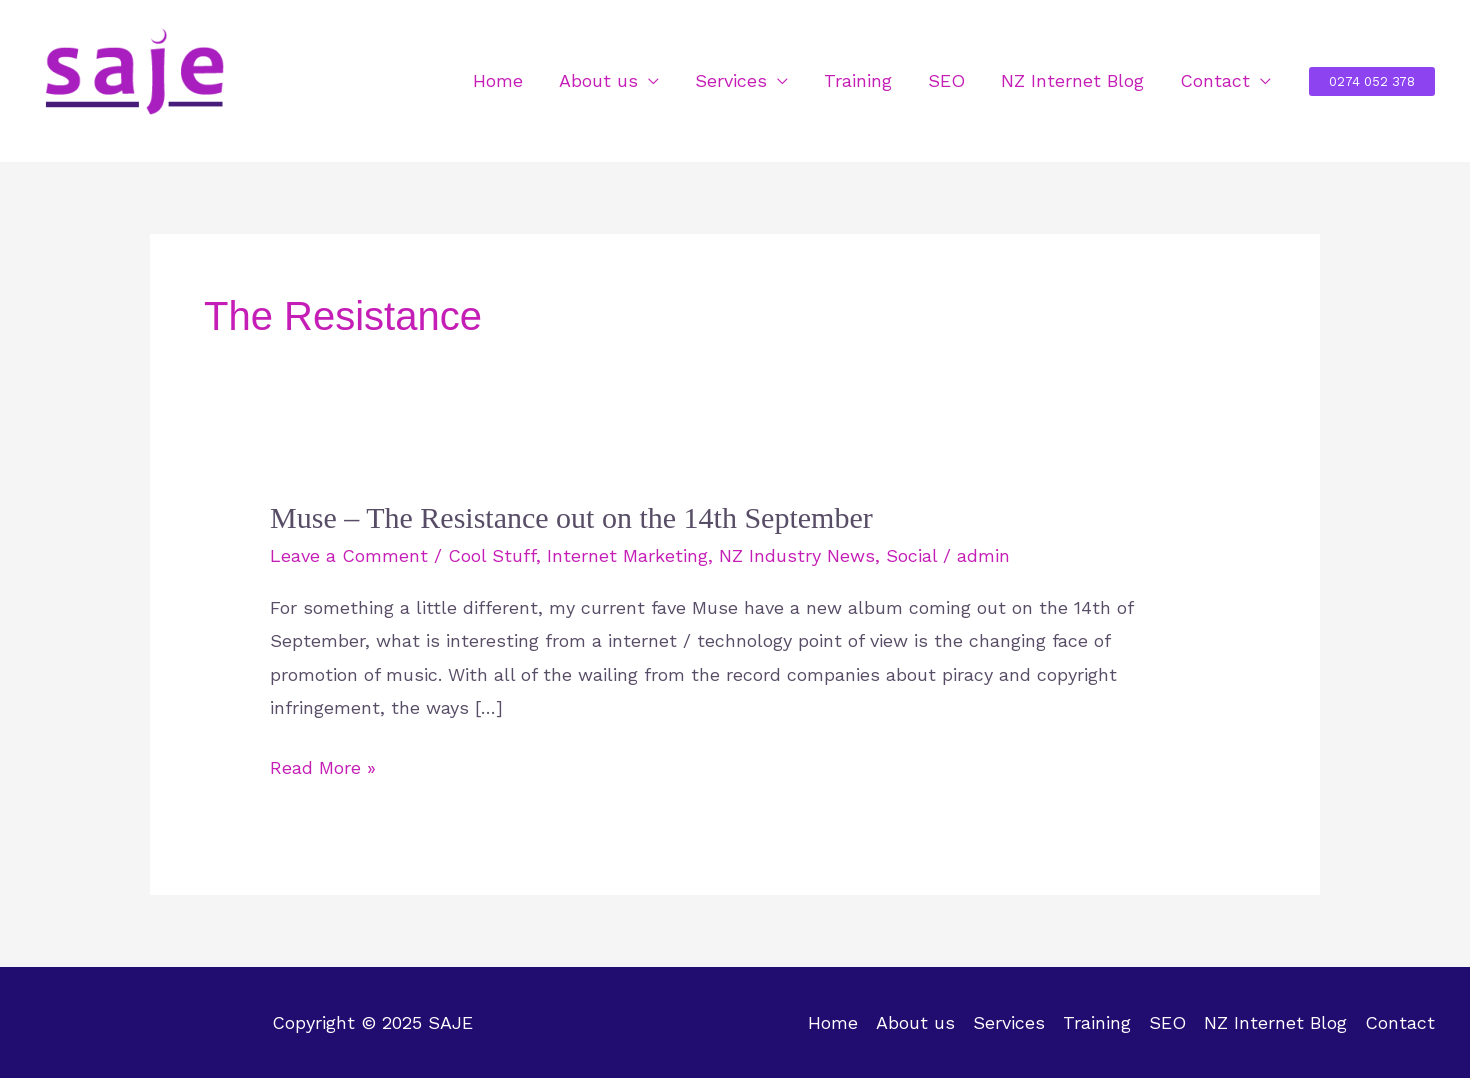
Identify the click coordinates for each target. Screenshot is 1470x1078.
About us (598, 80)
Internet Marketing (627, 555)
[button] (1372, 81)
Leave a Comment (349, 555)
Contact (1215, 80)
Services (731, 80)
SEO (946, 80)
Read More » (323, 767)
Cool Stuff (492, 555)
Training (858, 80)
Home (498, 80)
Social (911, 555)
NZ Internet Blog (1072, 80)
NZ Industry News (797, 555)
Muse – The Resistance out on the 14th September (571, 517)
